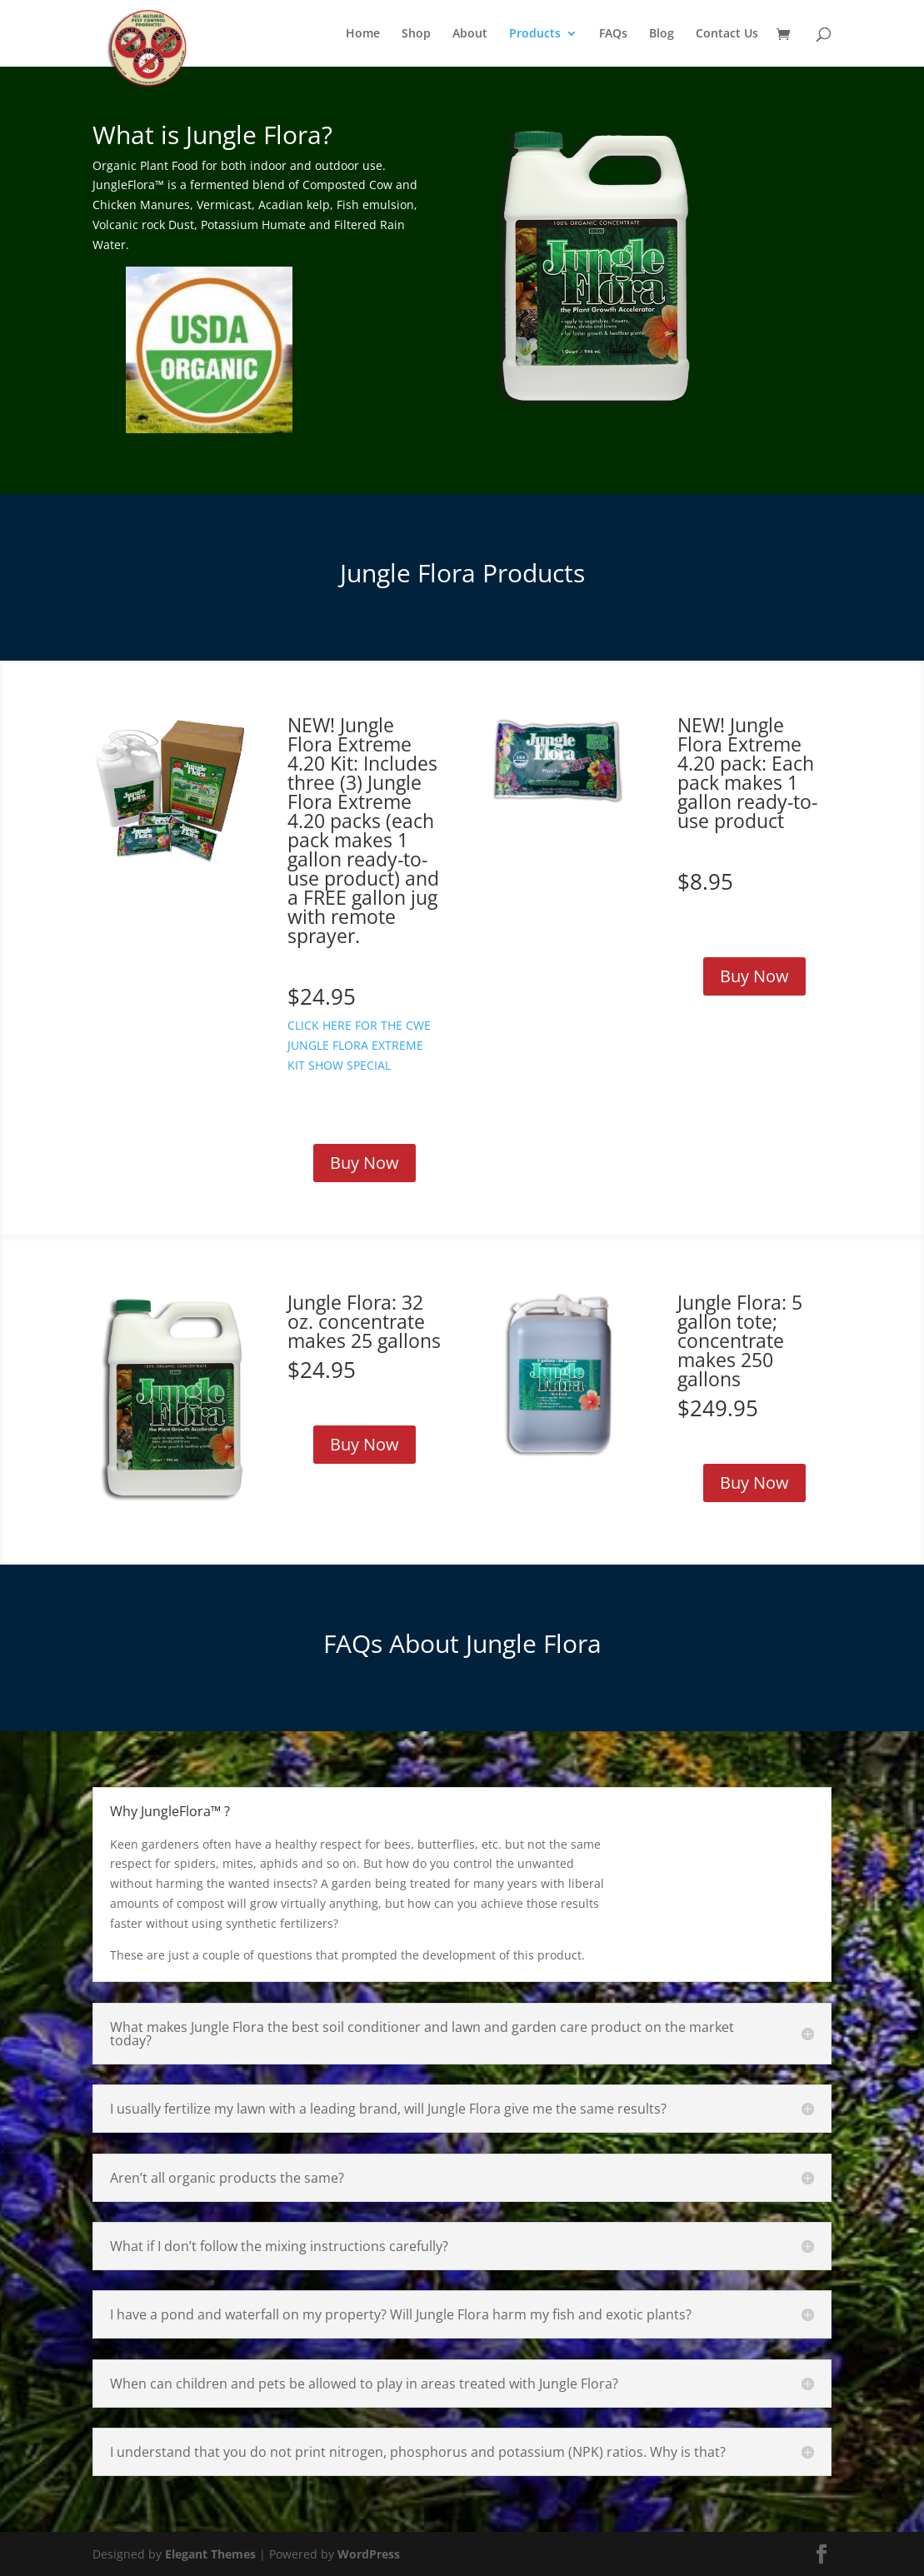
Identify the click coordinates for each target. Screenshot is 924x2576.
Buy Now (364, 1162)
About (469, 34)
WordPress (368, 2554)
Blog (661, 34)
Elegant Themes (210, 2554)
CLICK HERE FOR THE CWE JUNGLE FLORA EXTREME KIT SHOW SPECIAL (359, 1045)
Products (535, 34)
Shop (416, 34)
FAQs (613, 34)
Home (363, 34)
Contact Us (727, 34)
